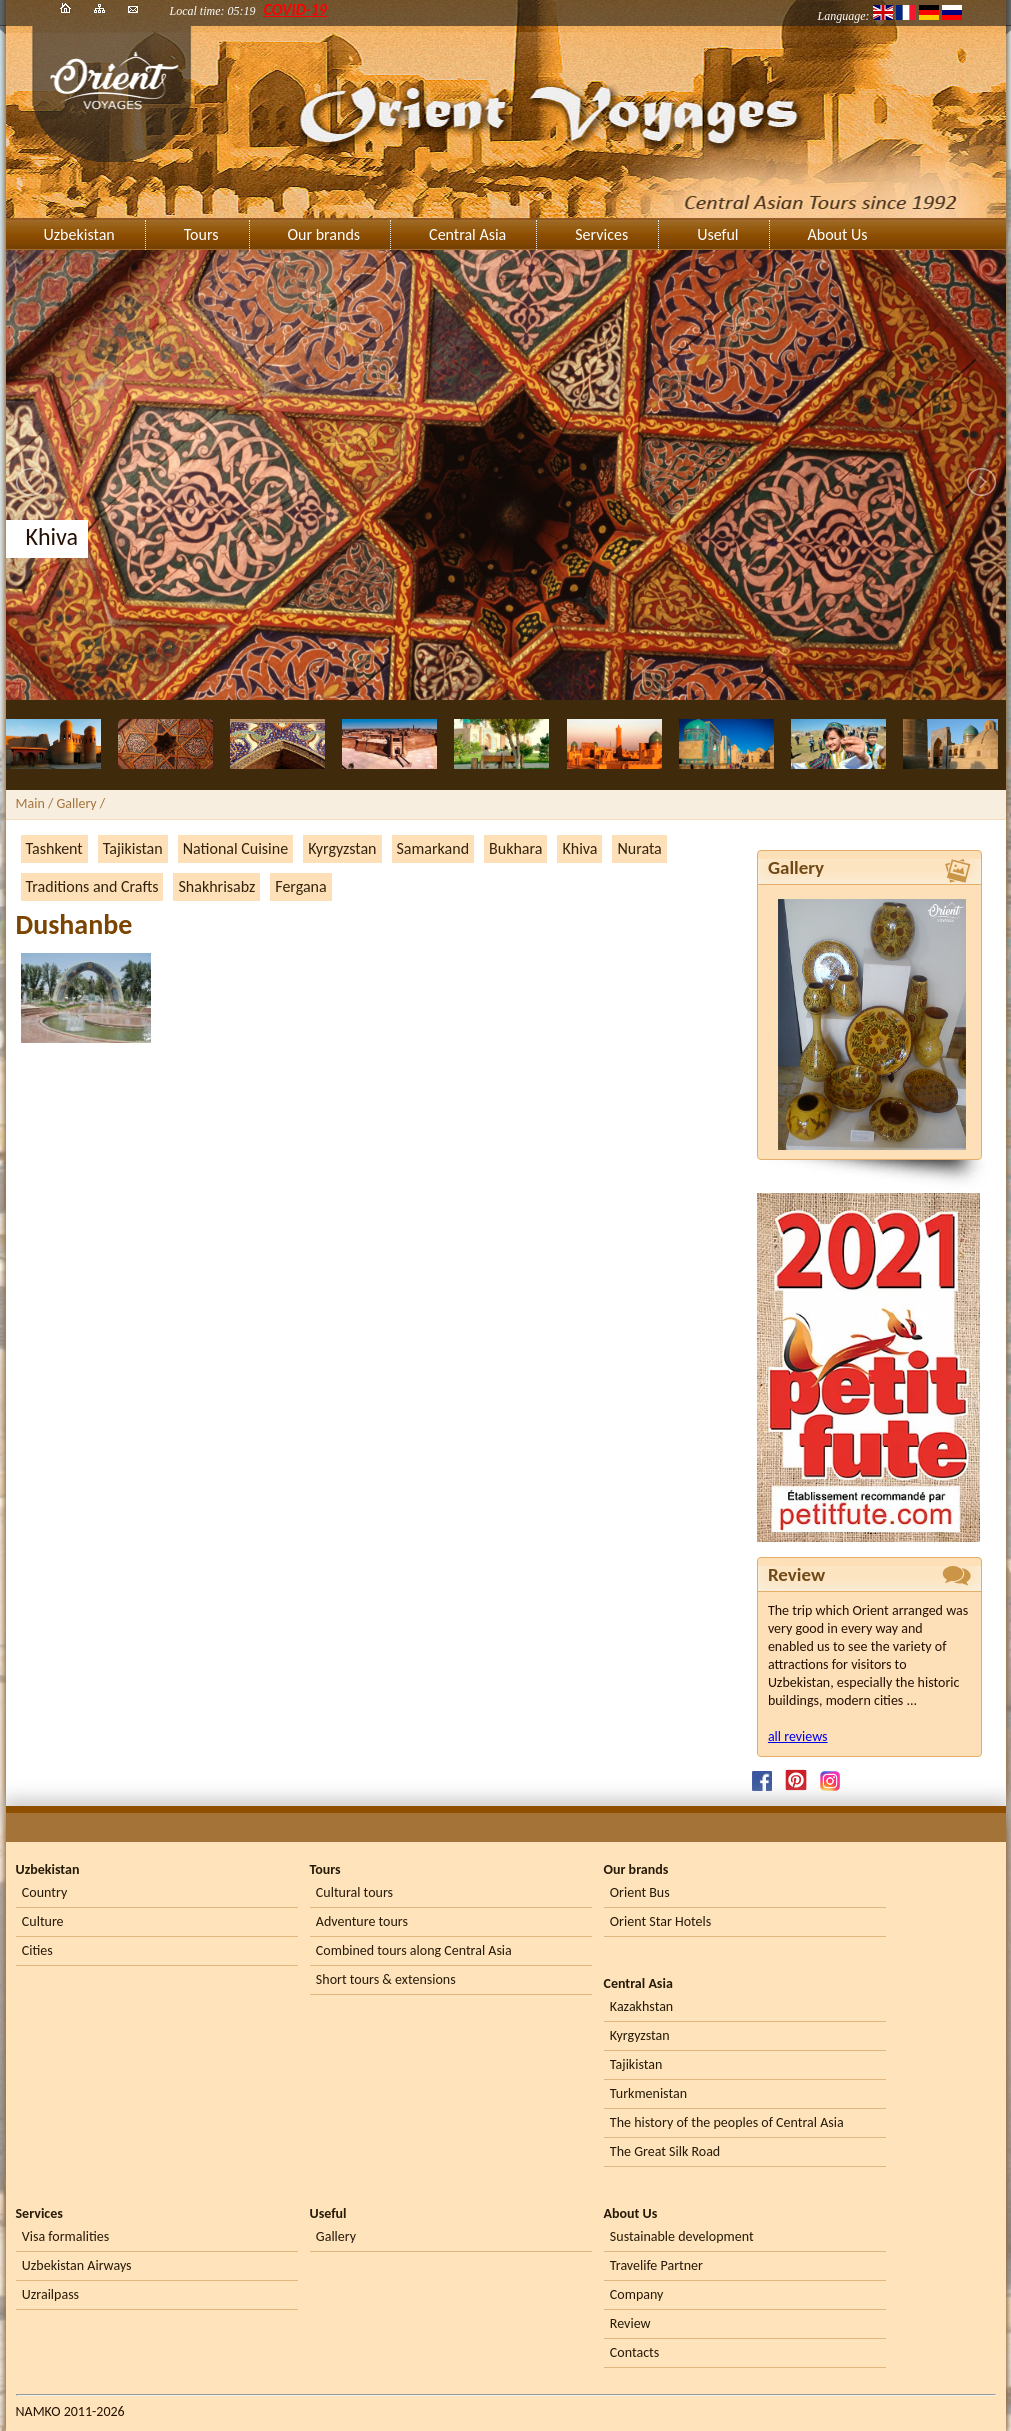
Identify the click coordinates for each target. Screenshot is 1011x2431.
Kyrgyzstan (342, 848)
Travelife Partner (656, 2265)
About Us (838, 234)
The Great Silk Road (665, 2151)
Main (30, 803)
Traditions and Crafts (92, 886)
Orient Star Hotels (660, 1921)
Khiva (579, 848)
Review (630, 2323)
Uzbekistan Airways (77, 2265)
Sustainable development (682, 2236)
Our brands (324, 234)
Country (44, 1892)
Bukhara (515, 848)
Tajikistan (133, 848)
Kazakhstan (641, 2006)
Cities (37, 1950)
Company (637, 2294)
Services (601, 234)
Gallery (336, 2236)
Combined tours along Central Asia (414, 1950)
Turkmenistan (648, 2093)
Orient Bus (640, 1892)
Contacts (634, 2352)
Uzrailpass (50, 2294)
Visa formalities (65, 2236)
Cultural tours (354, 1892)
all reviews (798, 1736)
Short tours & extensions (386, 1979)
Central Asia (467, 234)
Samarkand (433, 848)
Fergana (300, 886)
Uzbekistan (79, 234)
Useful (717, 234)
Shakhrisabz (216, 886)
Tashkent (54, 848)
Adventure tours (362, 1921)
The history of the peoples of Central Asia (727, 2122)
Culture (43, 1921)
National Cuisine (235, 848)
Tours (201, 234)
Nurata (639, 848)
